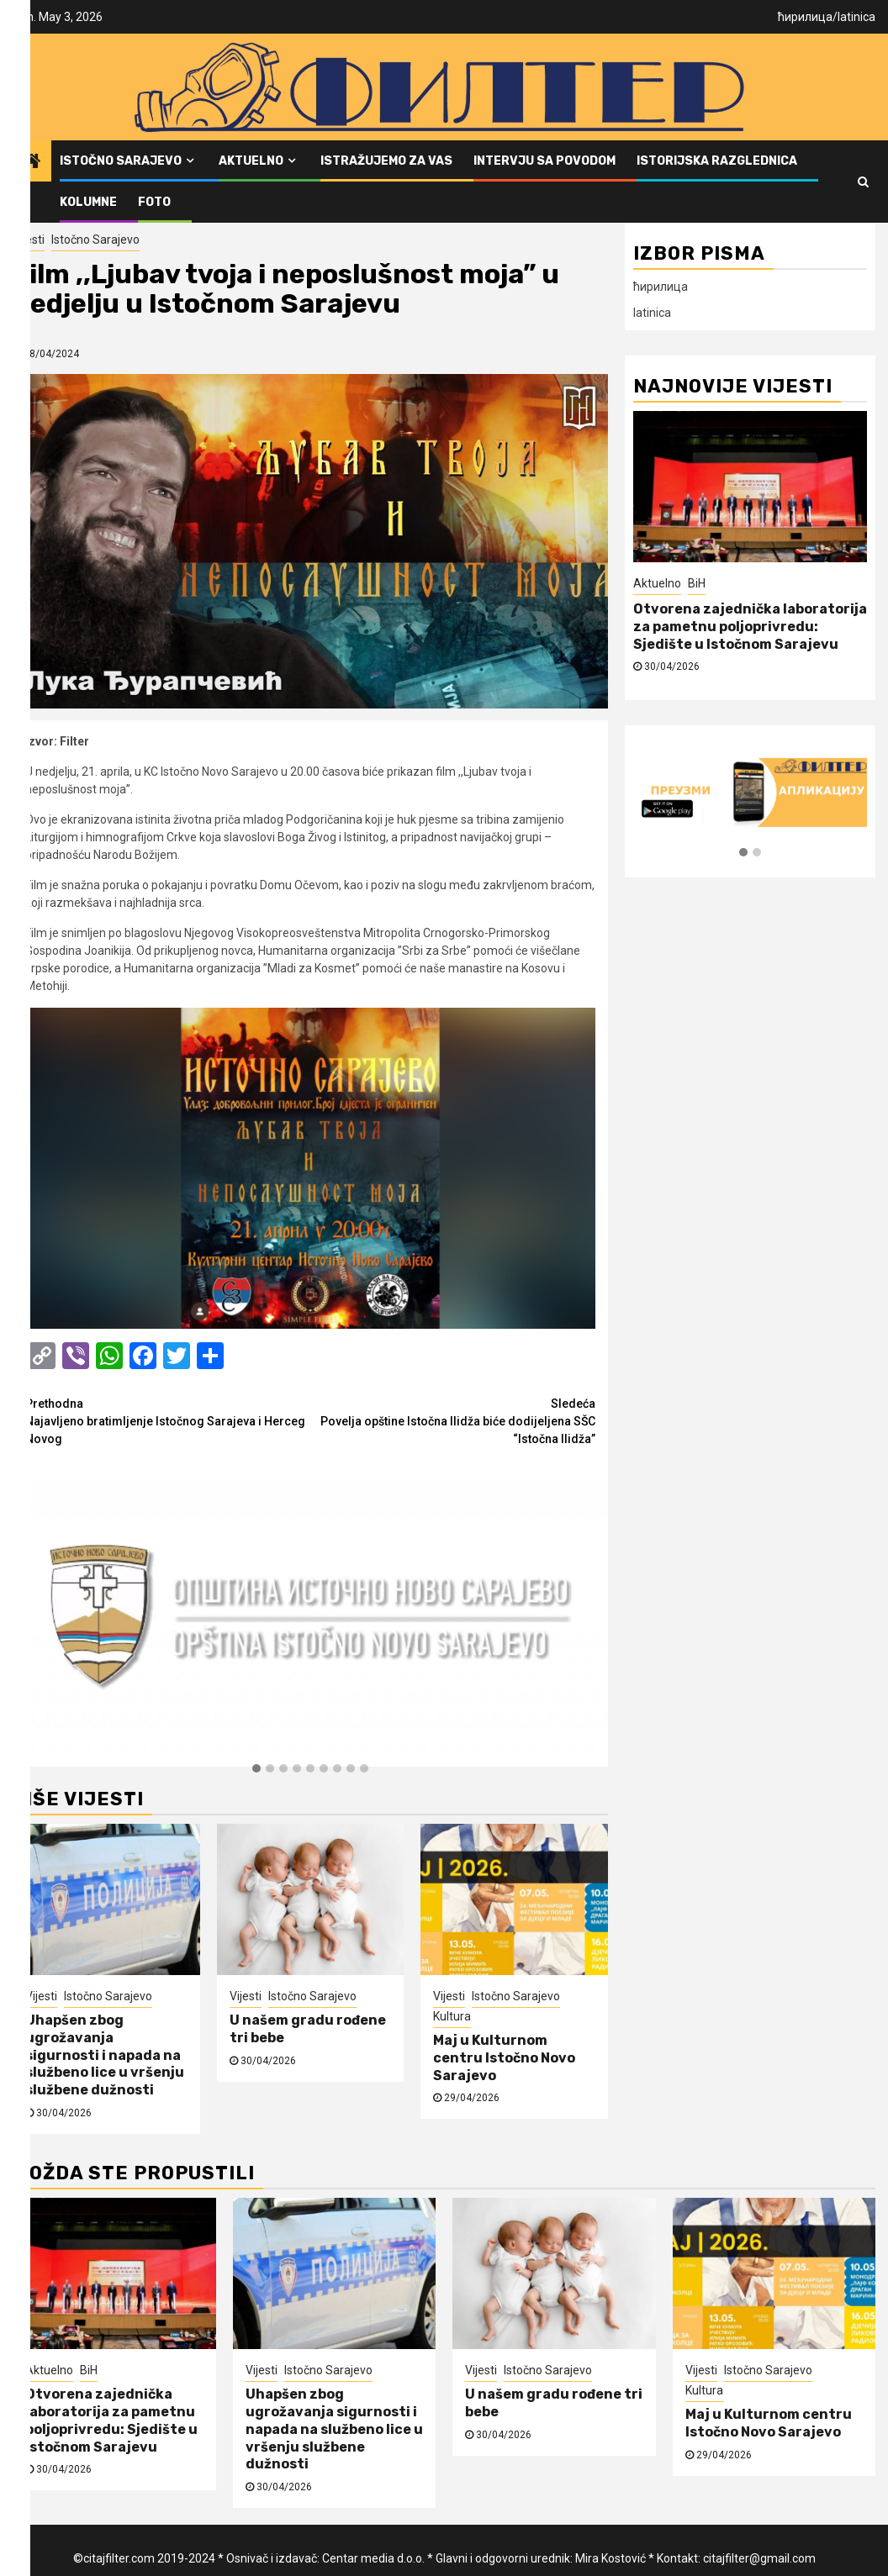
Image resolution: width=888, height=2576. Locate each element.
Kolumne (88, 202)
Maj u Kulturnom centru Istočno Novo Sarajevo (504, 2057)
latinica (856, 17)
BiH (697, 583)
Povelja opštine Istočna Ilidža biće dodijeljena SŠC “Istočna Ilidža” (452, 1420)
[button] (256, 1769)
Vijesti (29, 239)
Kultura (452, 2016)
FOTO (154, 202)
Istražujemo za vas (386, 161)
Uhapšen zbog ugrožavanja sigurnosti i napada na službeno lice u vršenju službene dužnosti (104, 2055)
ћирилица (805, 17)
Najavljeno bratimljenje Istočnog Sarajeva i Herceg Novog (167, 1420)
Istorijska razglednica (717, 161)
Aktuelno (251, 161)
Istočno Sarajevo (121, 161)
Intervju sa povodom (544, 161)
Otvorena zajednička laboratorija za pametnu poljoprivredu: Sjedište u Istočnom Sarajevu (750, 626)
